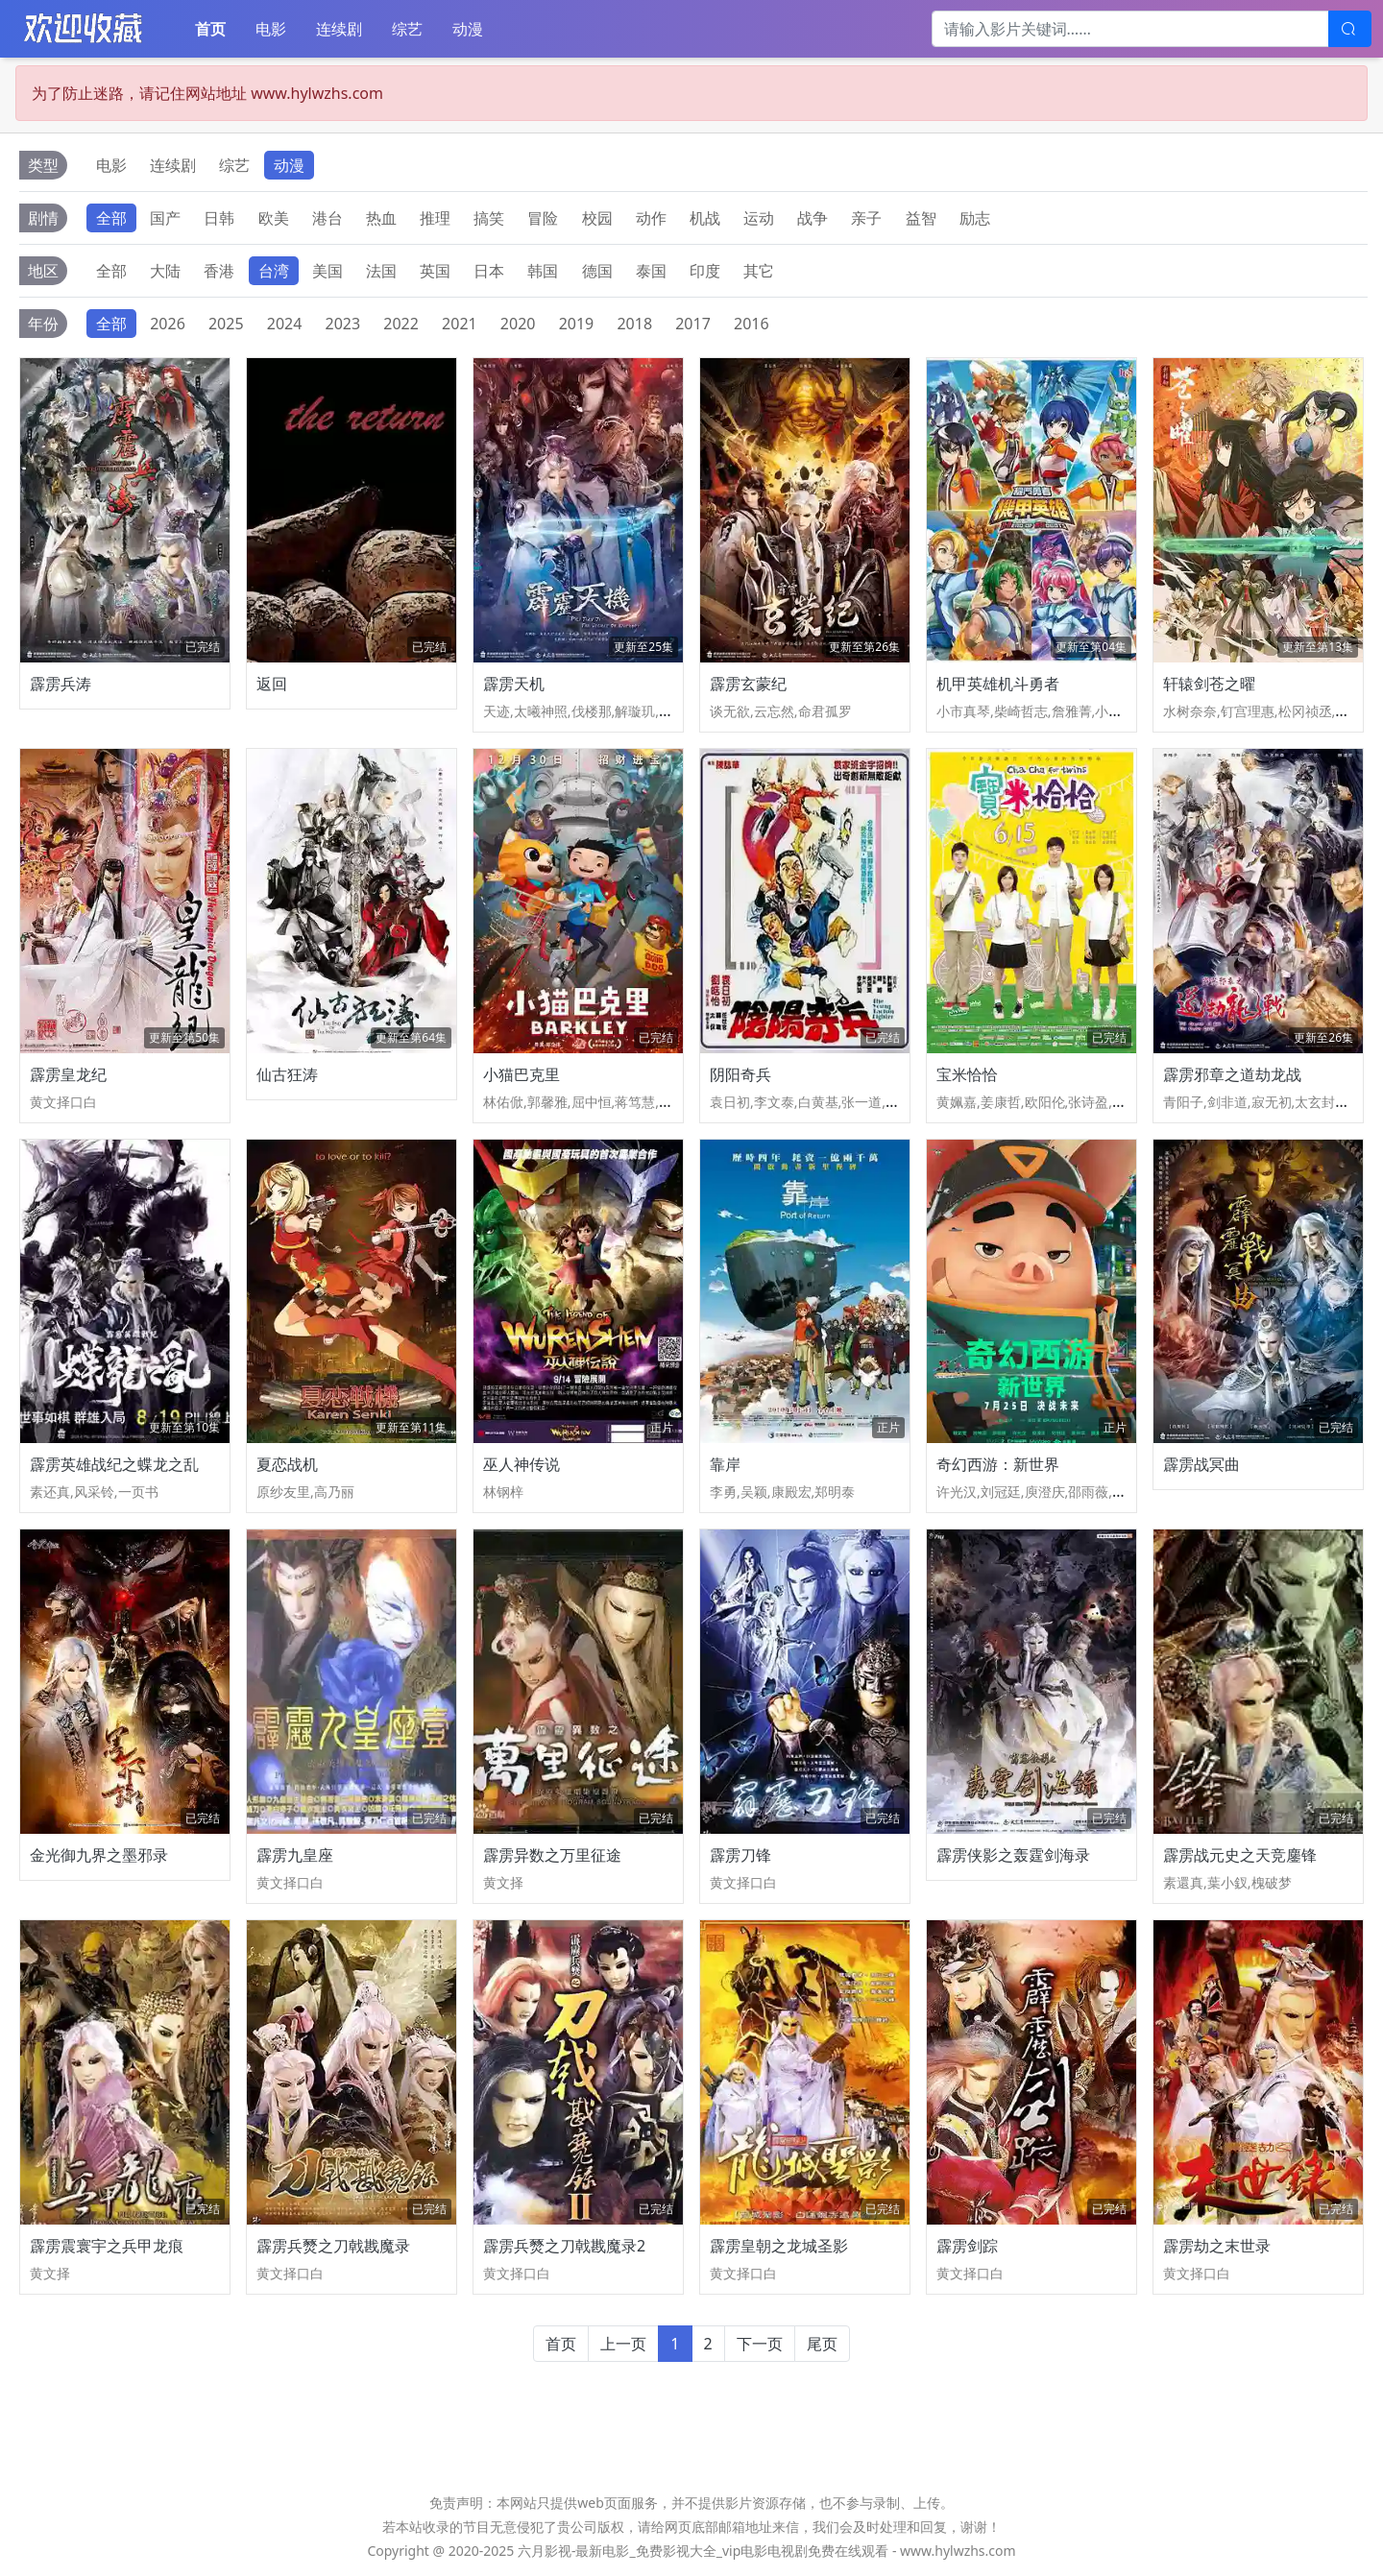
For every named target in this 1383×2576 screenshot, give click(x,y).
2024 (285, 323)
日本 (488, 270)
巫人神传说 (521, 1464)
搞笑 (488, 218)
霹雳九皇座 (294, 1855)
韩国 (542, 270)
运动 (758, 218)
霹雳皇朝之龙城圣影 (779, 2245)
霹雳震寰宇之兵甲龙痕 (106, 2245)
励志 (974, 218)
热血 (381, 218)
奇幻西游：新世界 (997, 1464)
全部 (111, 218)
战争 (812, 218)
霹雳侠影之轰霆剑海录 (1013, 1855)
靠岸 (725, 1464)
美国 (327, 270)
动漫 (467, 28)
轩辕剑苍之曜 (1209, 683)
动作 (651, 218)
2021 (459, 323)
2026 (167, 323)
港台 (327, 218)
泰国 (651, 270)
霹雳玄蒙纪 (748, 683)
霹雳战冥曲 (1201, 1464)
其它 (758, 270)
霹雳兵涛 (60, 683)
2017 (693, 323)
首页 (210, 28)
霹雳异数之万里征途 (552, 1855)
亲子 (866, 218)
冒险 (542, 218)
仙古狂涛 (287, 1074)
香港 (219, 270)
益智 (921, 218)
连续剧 (339, 28)
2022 (401, 323)
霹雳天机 (514, 683)
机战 (705, 218)
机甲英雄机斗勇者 (997, 683)
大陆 (165, 270)
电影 (270, 28)
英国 (435, 270)
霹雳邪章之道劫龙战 (1232, 1074)
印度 (705, 270)
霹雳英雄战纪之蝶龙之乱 (114, 1464)
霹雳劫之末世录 (1217, 2245)
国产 (165, 218)
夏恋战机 (287, 1464)
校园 (597, 218)
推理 (435, 218)
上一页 (623, 2343)
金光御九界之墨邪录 (99, 1855)
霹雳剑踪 (967, 2245)
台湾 (273, 270)
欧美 (273, 218)
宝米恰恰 (967, 1074)
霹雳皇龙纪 (68, 1074)
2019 (576, 323)
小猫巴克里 (521, 1074)
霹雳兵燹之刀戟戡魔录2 (564, 2245)
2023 (343, 323)
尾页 (822, 2343)
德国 (597, 270)
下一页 (760, 2343)
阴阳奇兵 (740, 1074)
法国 (381, 270)
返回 (271, 683)
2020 (518, 323)
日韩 (219, 218)
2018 (634, 323)
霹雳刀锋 (740, 1855)
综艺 (407, 28)
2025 (226, 323)
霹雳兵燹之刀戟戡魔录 (333, 2245)
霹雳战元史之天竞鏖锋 (1240, 1855)
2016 (751, 323)
